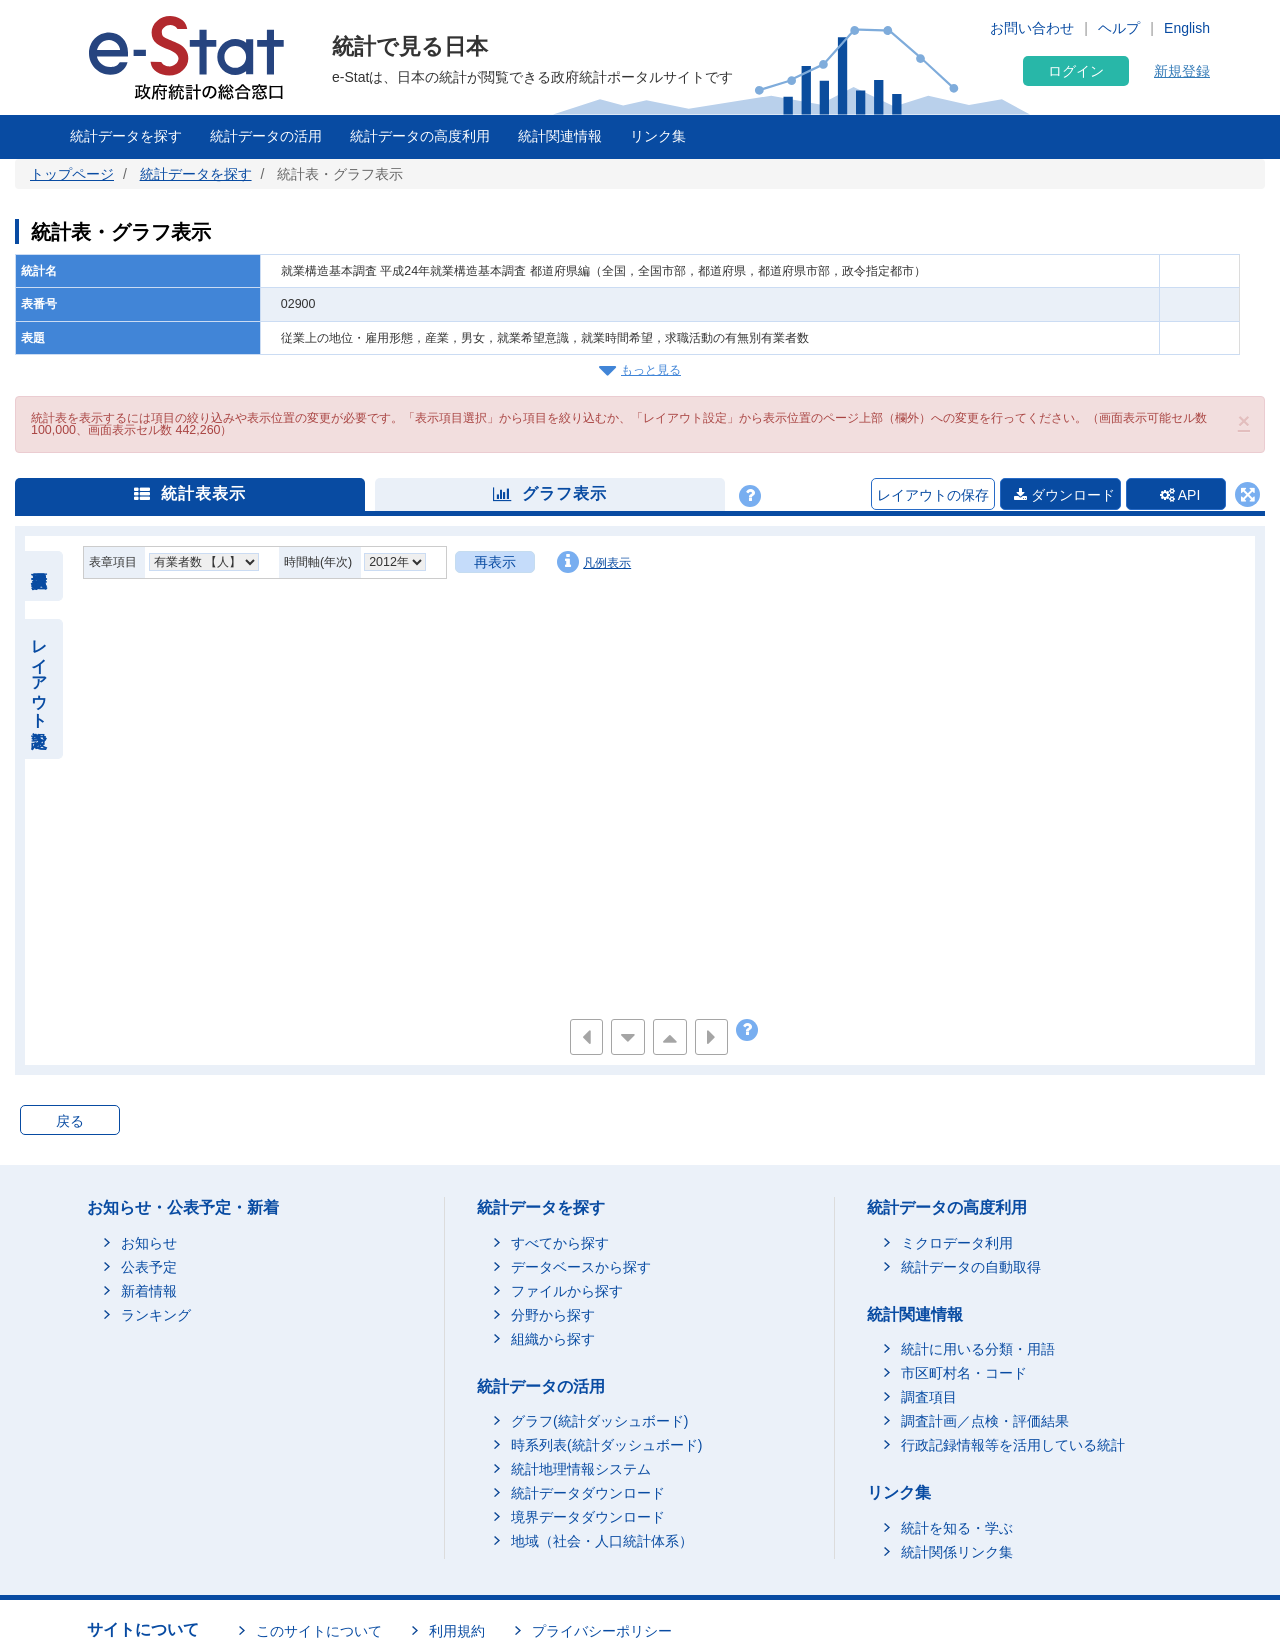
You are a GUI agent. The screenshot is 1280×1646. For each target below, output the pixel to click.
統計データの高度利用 (420, 136)
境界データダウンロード (588, 1517)
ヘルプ (1119, 28)
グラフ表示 (550, 493)
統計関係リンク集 (957, 1552)
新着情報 (149, 1291)
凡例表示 (594, 562)
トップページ (72, 174)
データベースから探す (581, 1267)
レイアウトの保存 (933, 495)
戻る (70, 1121)
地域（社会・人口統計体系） (602, 1541)
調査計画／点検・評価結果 (985, 1421)
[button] (1244, 420)
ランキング (156, 1315)
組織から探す (553, 1339)
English (1187, 28)
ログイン (1076, 71)
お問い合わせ (1032, 28)
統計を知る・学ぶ (957, 1528)
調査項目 (929, 1397)
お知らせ (149, 1243)
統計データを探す (126, 136)
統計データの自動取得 (971, 1267)
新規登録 (1182, 71)
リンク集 (658, 136)
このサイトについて (319, 1631)
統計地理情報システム (581, 1469)
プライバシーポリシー (602, 1631)
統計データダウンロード (588, 1493)
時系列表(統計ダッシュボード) (606, 1445)
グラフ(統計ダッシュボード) (599, 1421)
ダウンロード (1064, 495)
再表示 (495, 562)
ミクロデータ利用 (957, 1243)
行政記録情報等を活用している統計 (1013, 1445)
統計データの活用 (266, 136)
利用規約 (457, 1631)
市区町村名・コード (964, 1373)
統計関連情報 (560, 136)
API (1180, 495)
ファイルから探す (567, 1291)
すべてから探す (560, 1243)
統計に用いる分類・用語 (978, 1349)
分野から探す (553, 1315)
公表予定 (149, 1267)
